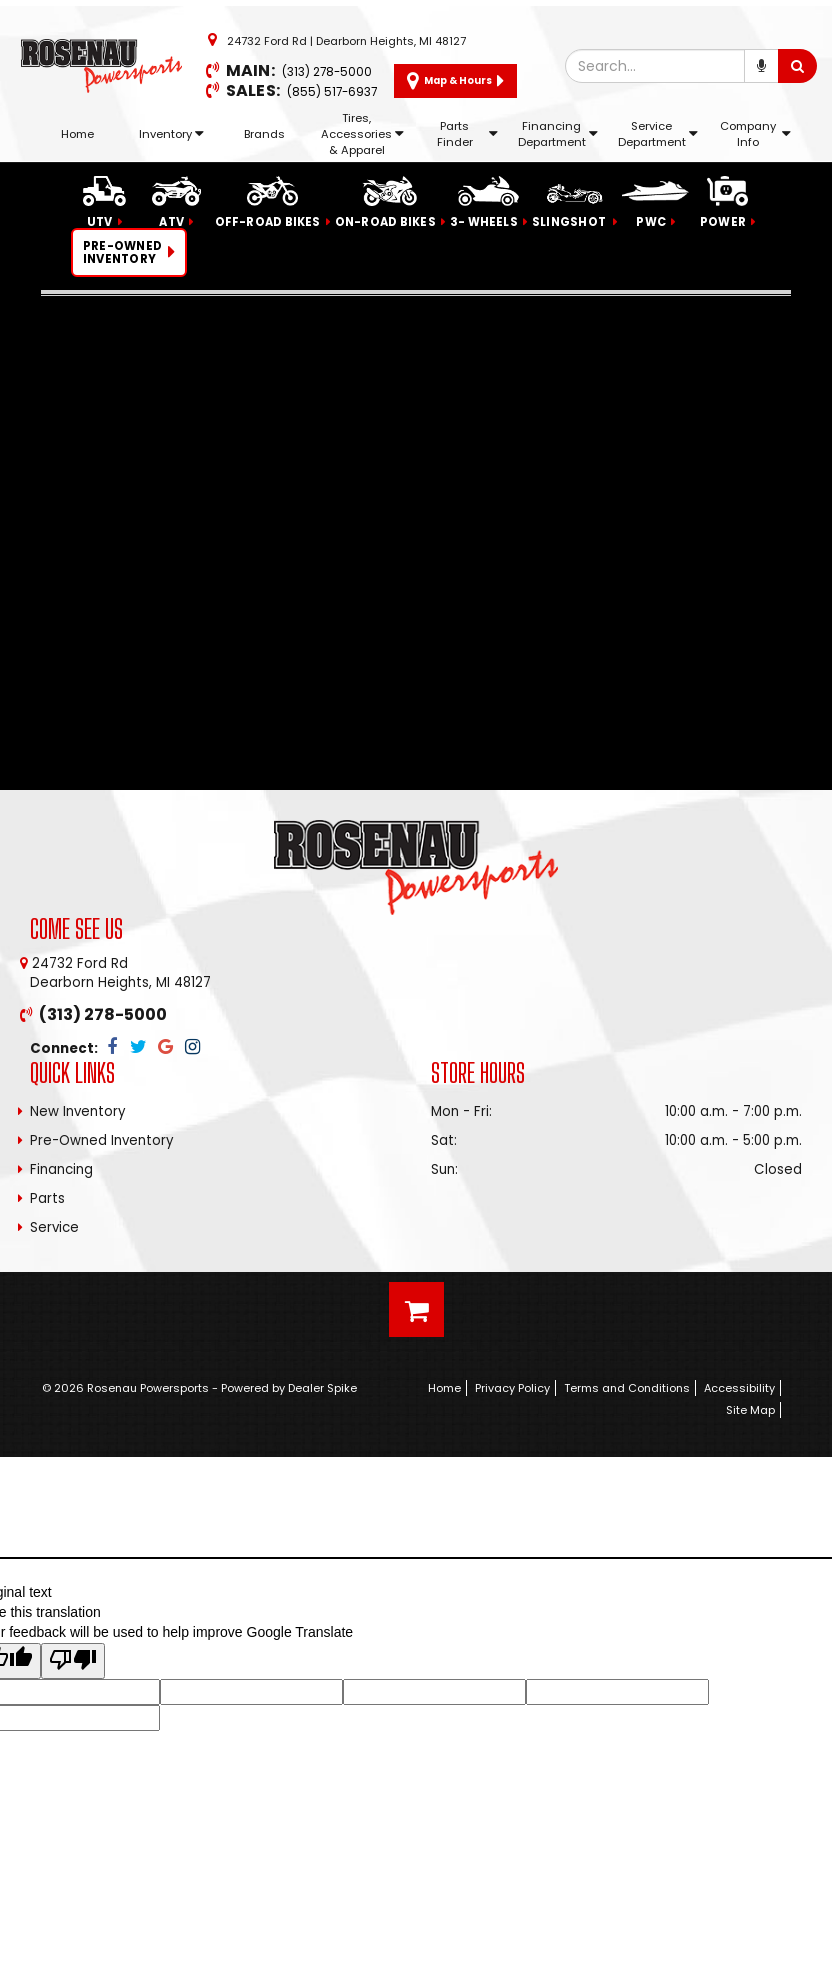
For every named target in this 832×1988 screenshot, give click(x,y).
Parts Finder (467, 134)
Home (77, 134)
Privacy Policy (512, 1388)
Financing (61, 1169)
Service (54, 1227)
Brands (264, 134)
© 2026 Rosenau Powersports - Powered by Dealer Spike (199, 1388)
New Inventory (78, 1111)
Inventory (171, 134)
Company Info (755, 134)
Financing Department (558, 134)
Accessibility (739, 1388)
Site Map (750, 1410)
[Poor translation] (73, 1661)
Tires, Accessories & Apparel (362, 134)
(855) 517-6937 (332, 92)
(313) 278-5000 (327, 72)
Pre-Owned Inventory (102, 1140)
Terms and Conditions (627, 1388)
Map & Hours (455, 81)
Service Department (658, 134)
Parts (47, 1198)
